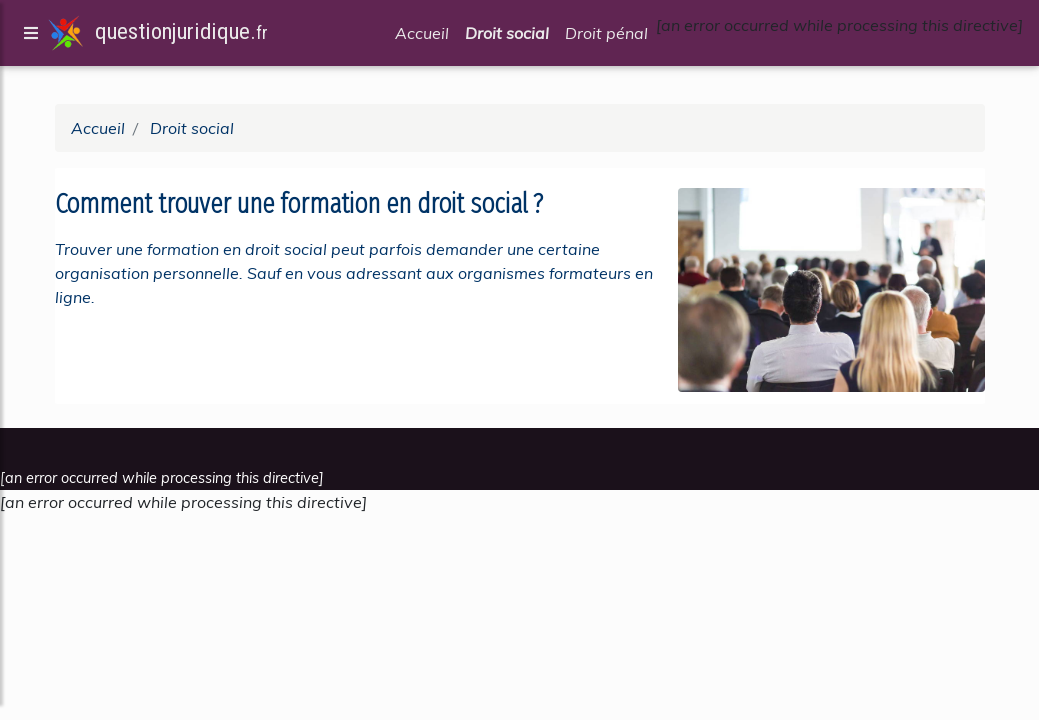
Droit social (507, 37)
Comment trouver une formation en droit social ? (302, 204)
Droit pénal (606, 37)
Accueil (422, 37)
